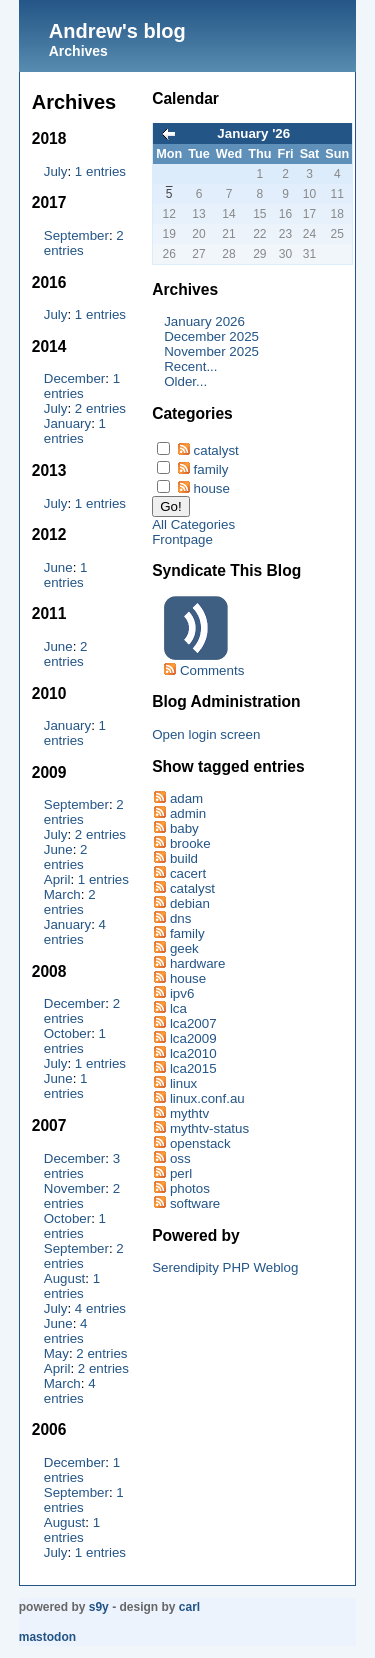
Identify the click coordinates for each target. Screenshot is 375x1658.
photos (190, 1188)
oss (180, 1158)
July (56, 171)
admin (188, 813)
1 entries (100, 171)
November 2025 (211, 351)
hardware (198, 963)
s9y (99, 1607)
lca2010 (193, 1053)
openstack (200, 1143)
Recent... (190, 366)
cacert (188, 873)
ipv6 (182, 993)
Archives (78, 51)
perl (181, 1173)
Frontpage (182, 539)
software (195, 1203)
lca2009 (193, 1038)
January (67, 423)
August (65, 1278)
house (212, 488)
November (74, 1188)
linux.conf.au (207, 1098)
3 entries (82, 1166)
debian (190, 903)
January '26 (253, 133)
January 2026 (204, 321)
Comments (212, 670)
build (184, 858)
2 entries (100, 408)
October (67, 1033)
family (211, 469)
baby (184, 828)
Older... (185, 381)
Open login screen (206, 734)
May (56, 1353)
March (62, 894)
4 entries (75, 932)
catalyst (216, 450)
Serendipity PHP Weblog (225, 1267)
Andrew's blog (117, 31)
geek (184, 948)
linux (183, 1083)
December (74, 378)
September (76, 235)
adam (186, 798)
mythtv (189, 1113)
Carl (189, 1607)
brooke (190, 843)
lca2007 (193, 1023)
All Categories (193, 524)
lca (178, 1008)
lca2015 (193, 1068)
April (57, 879)
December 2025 (211, 336)
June (58, 567)
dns (181, 918)
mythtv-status (209, 1128)
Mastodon (47, 1637)
